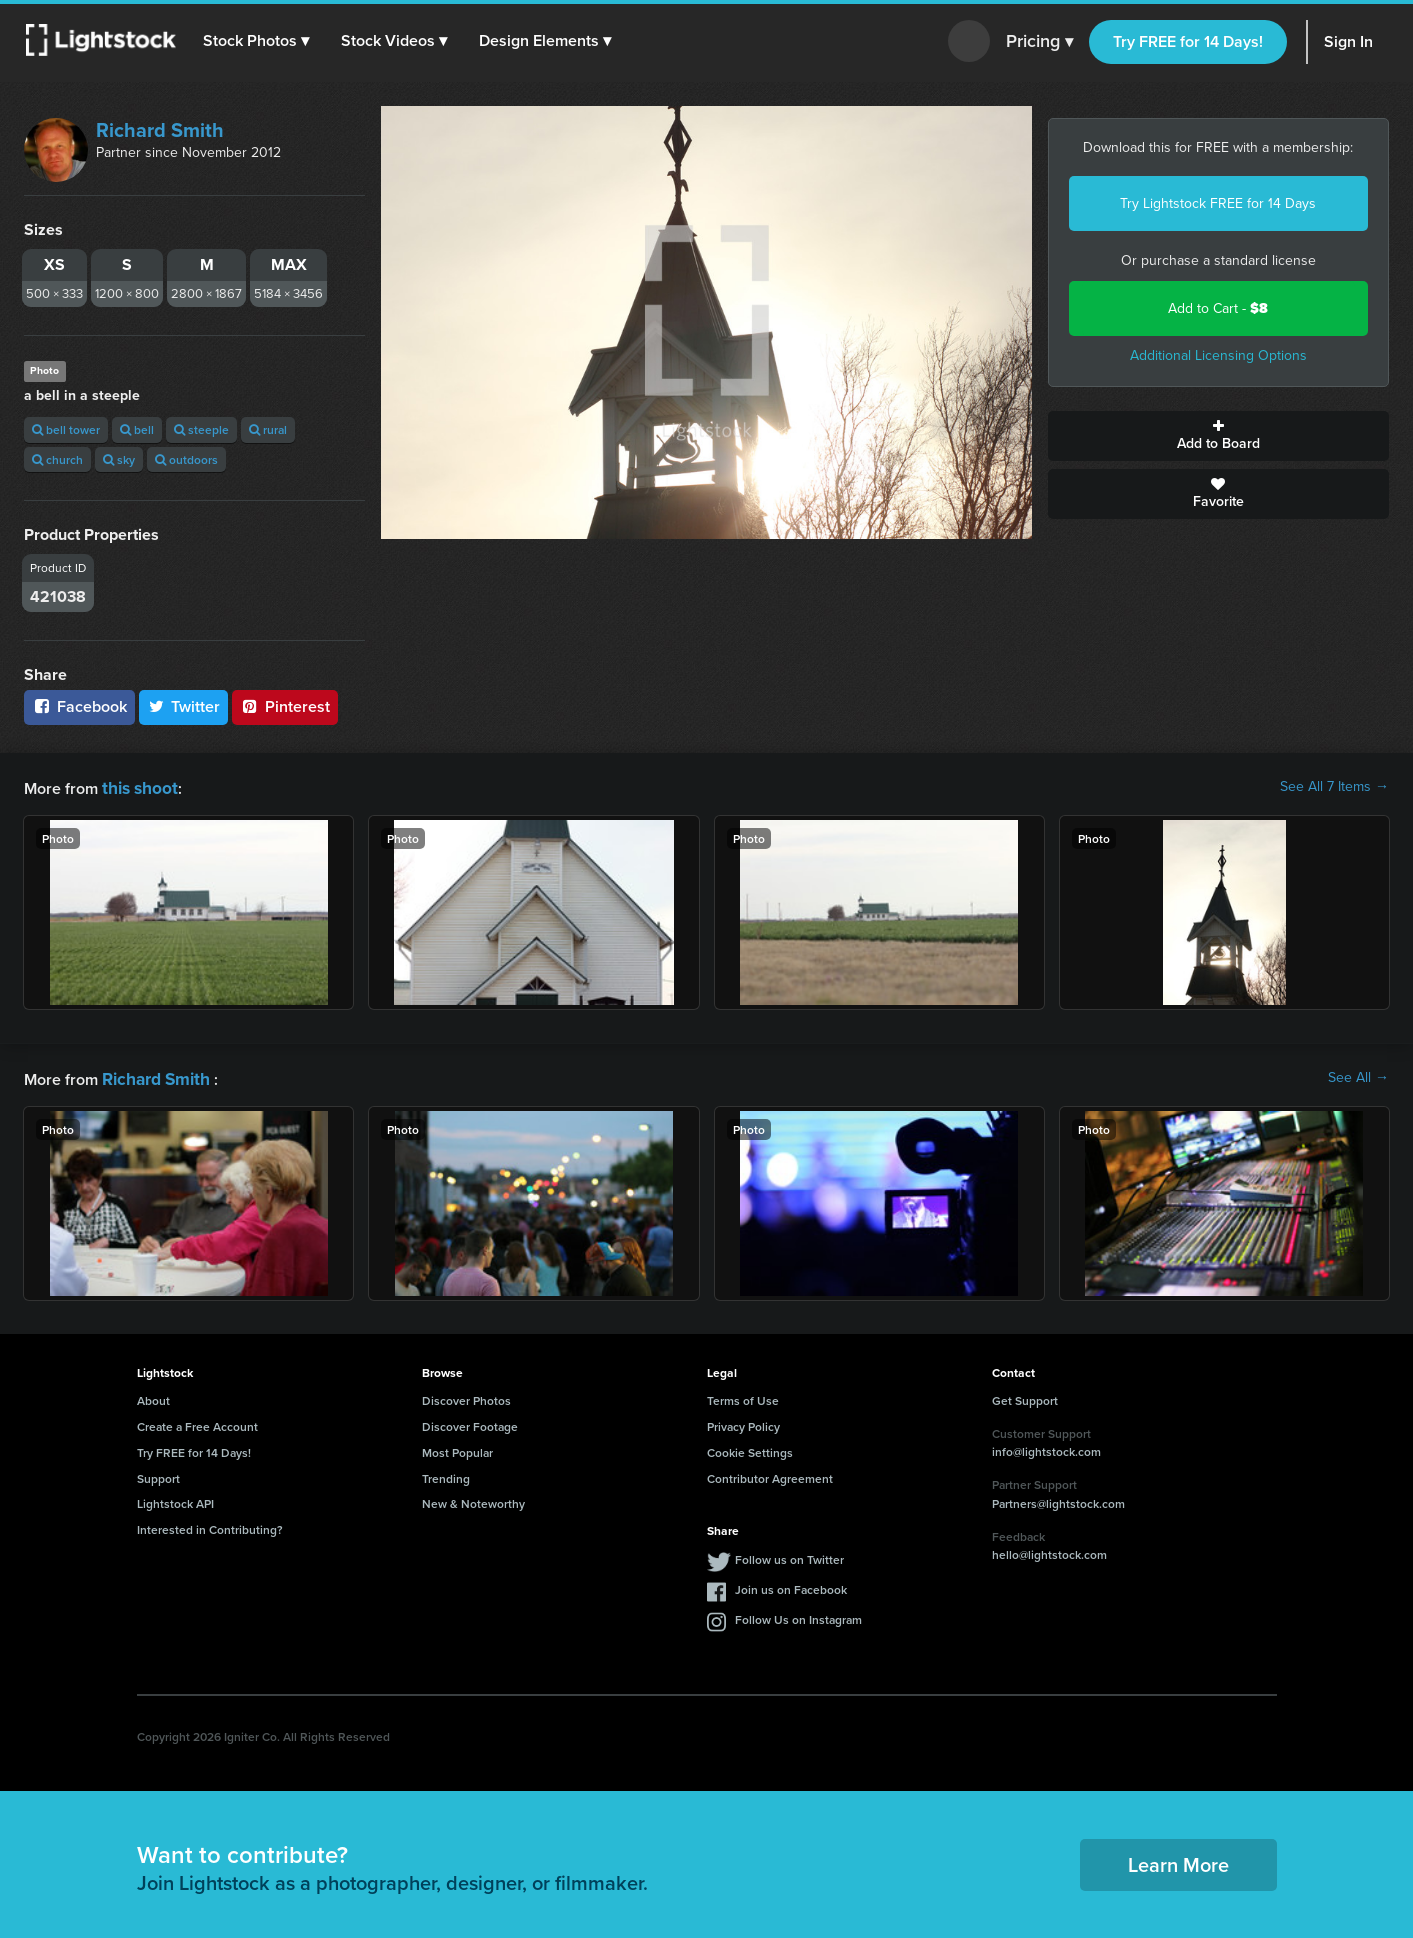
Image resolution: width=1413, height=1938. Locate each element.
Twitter (184, 706)
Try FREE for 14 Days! (1188, 41)
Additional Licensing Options (1218, 355)
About (153, 1396)
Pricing (1039, 42)
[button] (259, 41)
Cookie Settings (750, 1448)
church (57, 459)
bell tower (66, 429)
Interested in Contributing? (210, 1525)
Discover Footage (470, 1422)
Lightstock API (175, 1499)
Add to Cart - (1218, 308)
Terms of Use (743, 1396)
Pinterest (285, 706)
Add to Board (1218, 436)
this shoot (137, 786)
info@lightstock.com (1046, 1447)
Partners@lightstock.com (1058, 1499)
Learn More (1178, 1860)
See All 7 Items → (1334, 787)
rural (268, 429)
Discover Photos (466, 1396)
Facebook (79, 706)
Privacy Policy (743, 1422)
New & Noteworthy (473, 1499)
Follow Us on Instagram (798, 1615)
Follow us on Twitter (789, 1555)
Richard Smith (160, 130)
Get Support (1025, 1396)
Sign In (1348, 41)
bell (137, 429)
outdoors (186, 459)
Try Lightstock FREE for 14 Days (1218, 203)
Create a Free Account (197, 1422)
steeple (201, 429)
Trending (446, 1474)
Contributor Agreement (770, 1474)
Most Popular (457, 1448)
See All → (1358, 1076)
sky (119, 459)
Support (158, 1474)
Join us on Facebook (791, 1585)
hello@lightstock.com (1049, 1550)
